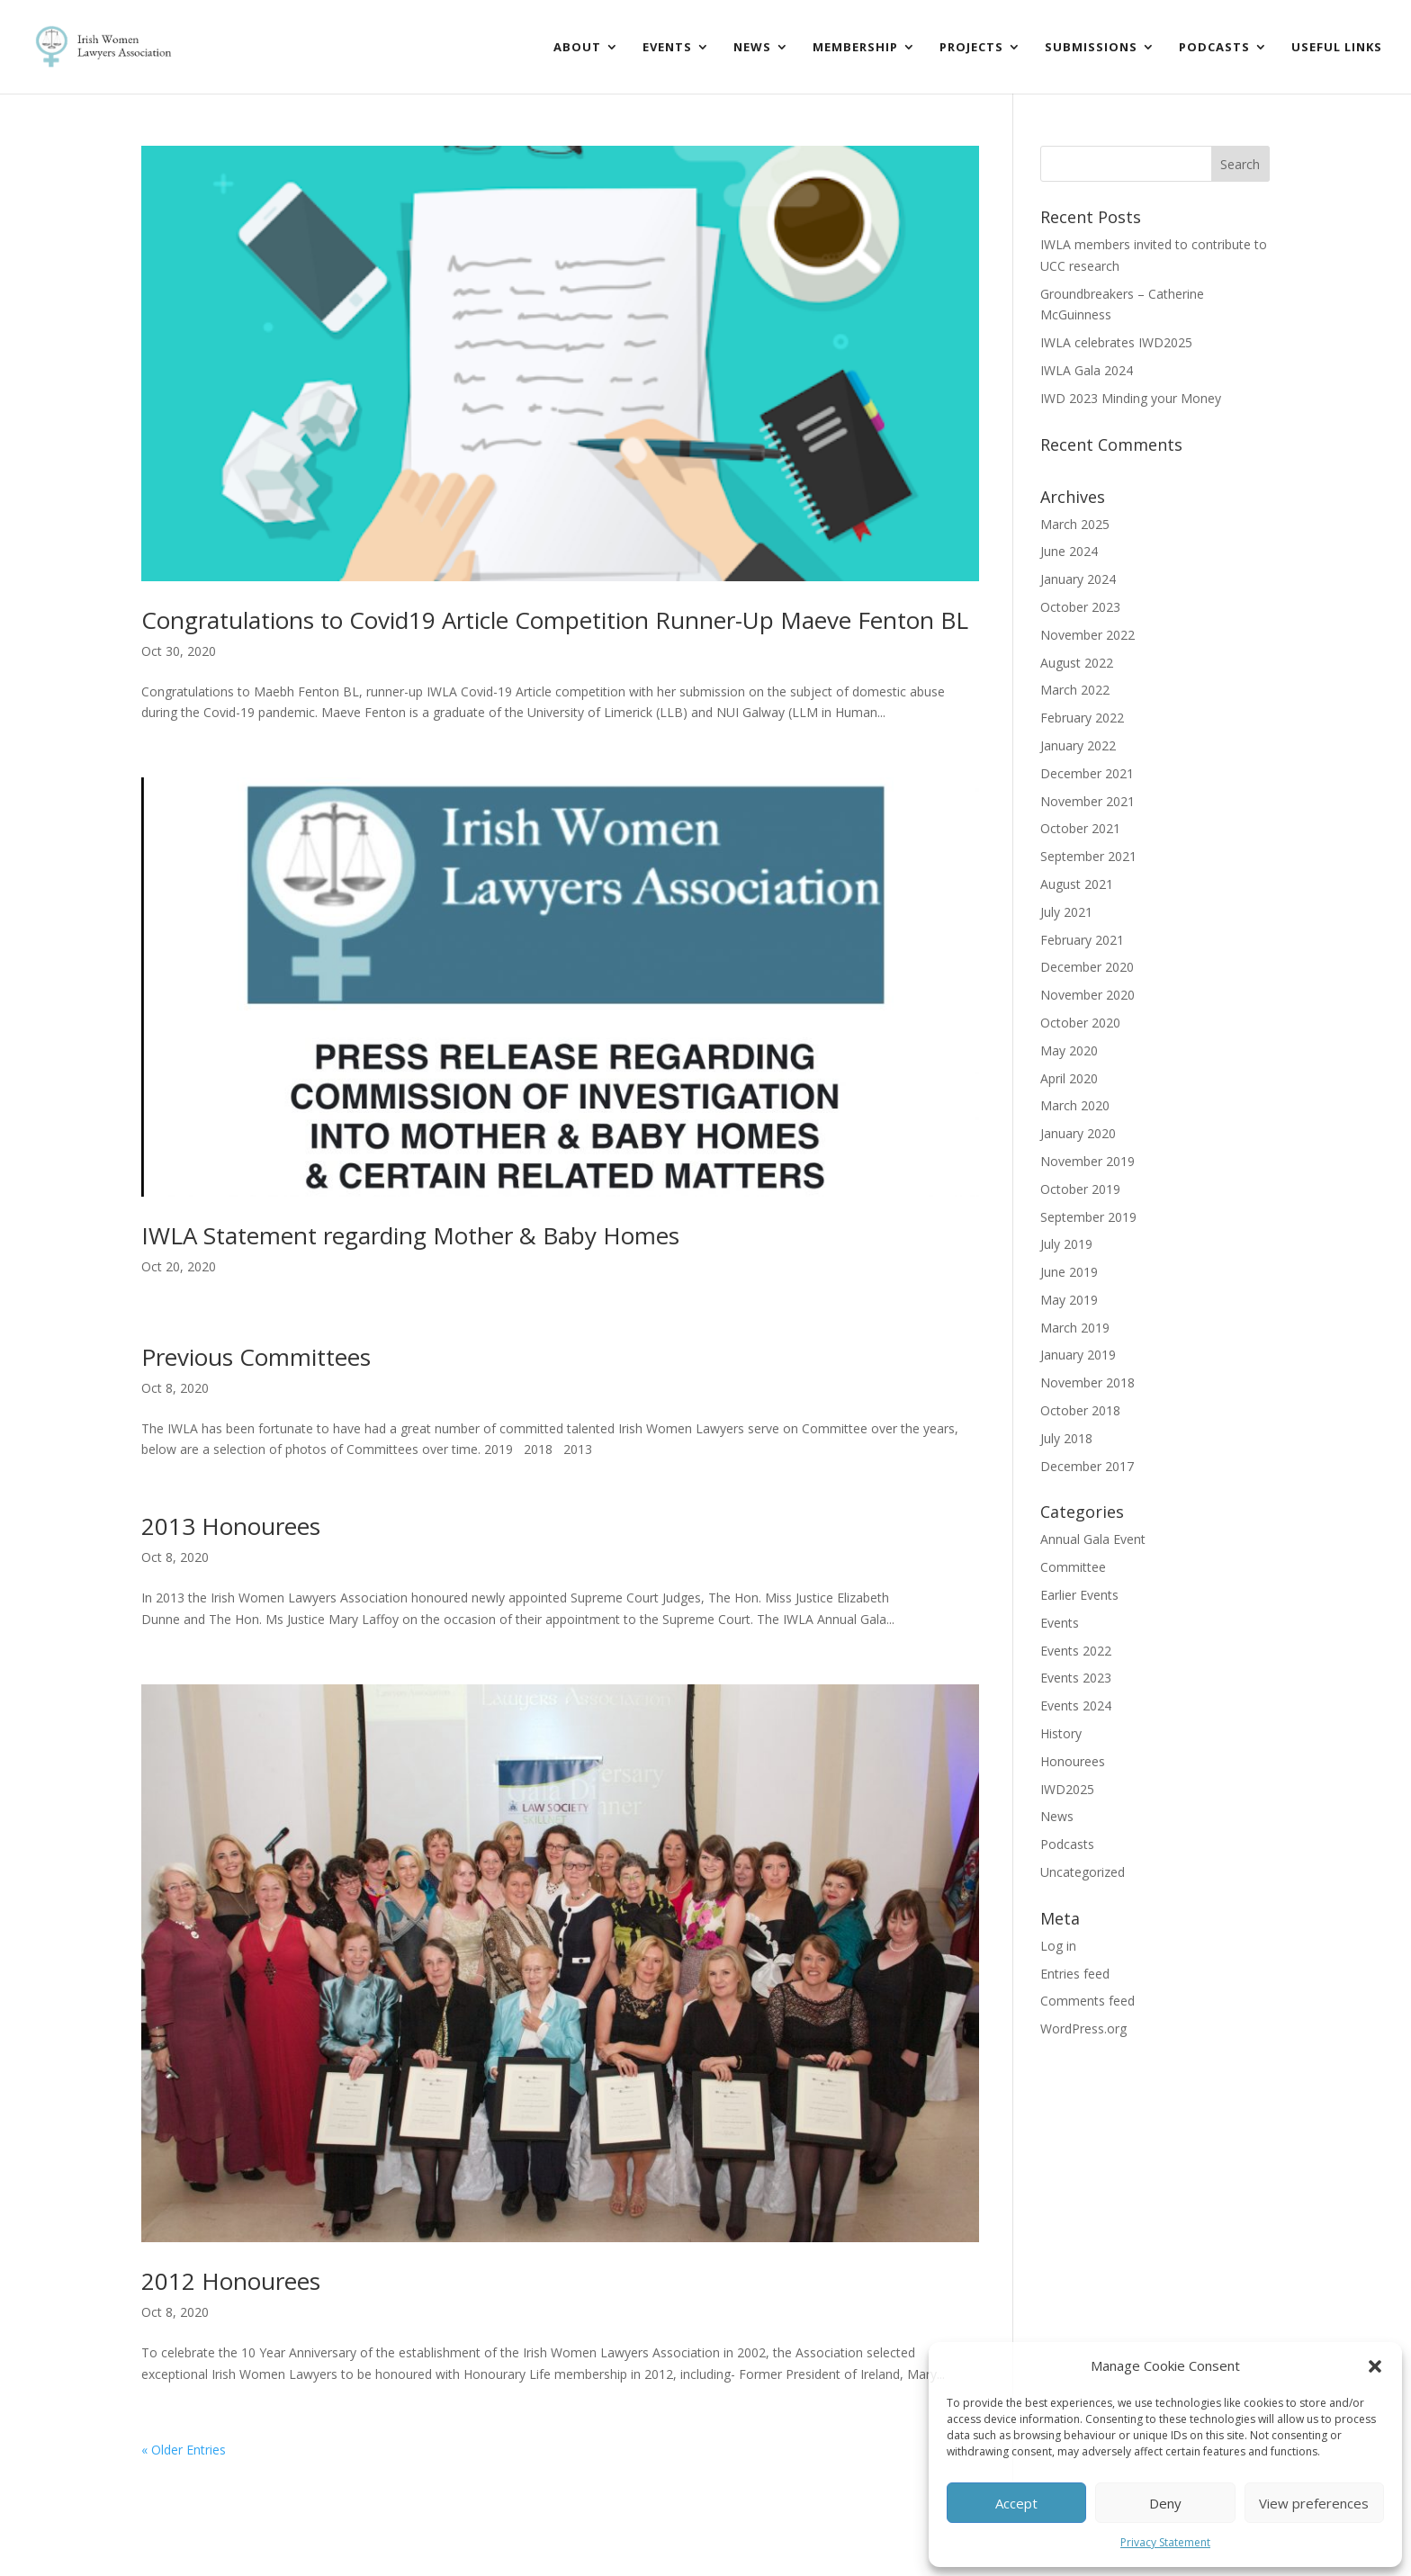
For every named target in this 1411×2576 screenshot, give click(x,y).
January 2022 (1078, 745)
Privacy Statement (1165, 2542)
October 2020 (1080, 1022)
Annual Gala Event (1093, 1539)
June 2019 (1069, 1271)
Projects (971, 47)
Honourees (1072, 1761)
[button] (1375, 2366)
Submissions (1091, 47)
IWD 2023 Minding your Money (1130, 398)
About (577, 47)
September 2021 (1088, 856)
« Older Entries (183, 2449)
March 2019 (1075, 1327)
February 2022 (1082, 717)
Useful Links (1336, 47)
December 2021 (1087, 773)
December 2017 (1087, 1466)
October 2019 (1080, 1189)
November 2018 (1087, 1382)
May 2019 (1069, 1299)
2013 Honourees (230, 1526)
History (1061, 1733)
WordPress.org (1083, 2028)
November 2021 (1087, 801)
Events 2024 (1075, 1705)
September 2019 (1088, 1216)
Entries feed (1075, 1973)
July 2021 (1066, 911)
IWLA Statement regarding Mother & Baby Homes (410, 1235)
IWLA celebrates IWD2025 (1116, 342)
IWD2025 (1067, 1789)
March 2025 (1075, 524)
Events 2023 (1075, 1677)
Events (667, 47)
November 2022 (1087, 634)
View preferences (1314, 2503)
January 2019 (1078, 1354)
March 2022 (1075, 689)
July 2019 (1066, 1243)
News (752, 47)
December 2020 (1087, 966)
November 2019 (1087, 1161)
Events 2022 (1075, 1650)
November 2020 (1087, 994)
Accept (1016, 2503)
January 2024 (1078, 579)
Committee (1073, 1566)
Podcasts (1214, 47)
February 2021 (1082, 939)
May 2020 (1069, 1050)
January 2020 (1078, 1133)
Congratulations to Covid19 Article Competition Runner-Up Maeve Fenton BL (554, 620)
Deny (1165, 2503)
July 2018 (1066, 1438)
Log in (1058, 1945)
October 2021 (1080, 828)
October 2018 (1080, 1410)
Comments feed (1087, 2000)
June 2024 (1069, 551)
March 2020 (1075, 1105)
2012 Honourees (230, 2281)
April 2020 (1069, 1078)
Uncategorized (1082, 1871)
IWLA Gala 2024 (1086, 370)
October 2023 (1080, 606)
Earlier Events (1079, 1594)
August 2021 (1076, 884)
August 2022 (1076, 662)
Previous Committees (256, 1357)
